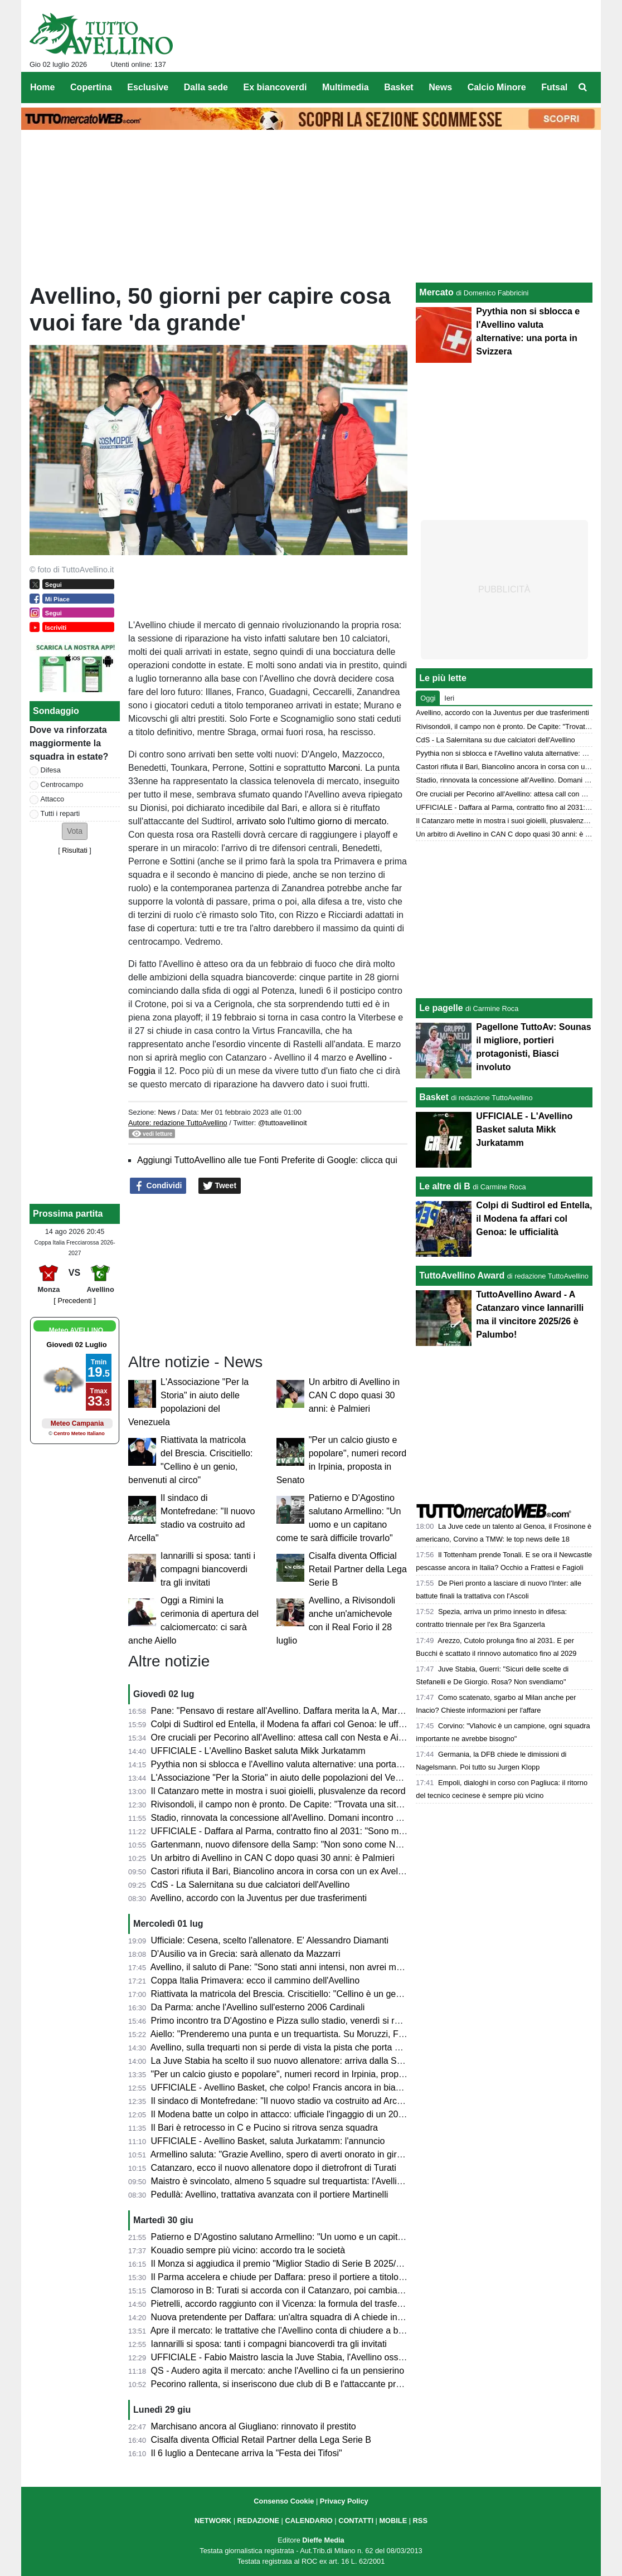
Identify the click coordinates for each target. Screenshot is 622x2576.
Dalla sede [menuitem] (206, 87)
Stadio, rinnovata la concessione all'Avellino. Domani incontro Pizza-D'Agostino (307, 1817)
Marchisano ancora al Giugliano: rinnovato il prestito (253, 2426)
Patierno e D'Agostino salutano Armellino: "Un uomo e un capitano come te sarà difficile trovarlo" (341, 2237)
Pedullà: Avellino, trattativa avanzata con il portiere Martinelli (269, 2194)
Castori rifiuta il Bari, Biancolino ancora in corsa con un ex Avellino (281, 1871)
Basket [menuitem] (398, 87)
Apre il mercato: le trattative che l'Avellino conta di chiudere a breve (283, 2330)
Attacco (53, 799)
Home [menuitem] (42, 87)
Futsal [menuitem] (554, 87)
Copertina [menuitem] (91, 87)
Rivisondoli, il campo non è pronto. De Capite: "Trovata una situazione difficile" (305, 1804)
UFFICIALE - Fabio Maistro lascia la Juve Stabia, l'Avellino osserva (283, 2357)
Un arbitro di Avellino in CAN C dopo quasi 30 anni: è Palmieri (354, 1395)
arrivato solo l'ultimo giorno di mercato (311, 821)
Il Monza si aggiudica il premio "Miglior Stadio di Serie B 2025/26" (280, 2263)
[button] (75, 831)
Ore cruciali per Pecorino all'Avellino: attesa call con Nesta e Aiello (281, 1737)
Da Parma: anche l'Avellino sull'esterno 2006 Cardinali (258, 2007)
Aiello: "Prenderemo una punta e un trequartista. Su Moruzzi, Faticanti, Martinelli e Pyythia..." (333, 2034)
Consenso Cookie (284, 2501)
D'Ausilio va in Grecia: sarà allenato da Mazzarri (246, 1953)
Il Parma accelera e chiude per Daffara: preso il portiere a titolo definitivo (293, 2277)
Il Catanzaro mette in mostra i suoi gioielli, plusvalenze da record (278, 1791)
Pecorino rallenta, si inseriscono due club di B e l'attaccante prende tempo (297, 2384)
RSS (420, 2520)
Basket (433, 1097)
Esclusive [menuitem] (147, 87)
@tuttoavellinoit (282, 1123)
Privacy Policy (344, 2501)
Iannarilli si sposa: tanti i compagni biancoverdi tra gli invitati (208, 1569)
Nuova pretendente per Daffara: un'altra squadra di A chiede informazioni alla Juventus (322, 2317)
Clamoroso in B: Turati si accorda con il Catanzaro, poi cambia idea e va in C (302, 2290)
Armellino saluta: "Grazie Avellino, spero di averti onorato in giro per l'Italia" (297, 2154)
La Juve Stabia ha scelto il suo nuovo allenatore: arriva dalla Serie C (286, 2060)
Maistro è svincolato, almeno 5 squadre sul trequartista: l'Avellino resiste (293, 2181)
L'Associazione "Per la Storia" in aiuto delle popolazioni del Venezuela (289, 1777)
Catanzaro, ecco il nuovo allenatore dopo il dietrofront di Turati (273, 2167)
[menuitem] (583, 87)
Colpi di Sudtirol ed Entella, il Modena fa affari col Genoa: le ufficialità (287, 1724)
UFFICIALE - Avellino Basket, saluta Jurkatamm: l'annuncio (268, 2141)
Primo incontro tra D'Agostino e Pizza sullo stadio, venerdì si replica (284, 2020)
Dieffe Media (323, 2540)
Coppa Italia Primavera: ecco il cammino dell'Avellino (255, 1980)
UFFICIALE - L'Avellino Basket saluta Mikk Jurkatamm (258, 1751)
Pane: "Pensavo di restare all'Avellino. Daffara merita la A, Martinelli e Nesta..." (306, 1710)
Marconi (344, 767)
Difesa (51, 770)
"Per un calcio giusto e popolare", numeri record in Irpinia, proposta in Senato (303, 2074)
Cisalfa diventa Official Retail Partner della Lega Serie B (358, 1569)
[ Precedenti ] (74, 1300)
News (167, 1112)
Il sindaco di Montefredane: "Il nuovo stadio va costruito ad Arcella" (282, 2101)
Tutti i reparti (60, 813)
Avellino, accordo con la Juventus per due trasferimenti (258, 1898)
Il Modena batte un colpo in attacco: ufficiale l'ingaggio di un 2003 (280, 2114)
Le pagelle (441, 1008)
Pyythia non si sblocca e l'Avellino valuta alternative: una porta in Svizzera (297, 1764)
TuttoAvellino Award (461, 1275)
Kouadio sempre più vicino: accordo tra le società (248, 2250)
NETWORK (213, 2520)
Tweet (220, 1186)
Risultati (75, 850)
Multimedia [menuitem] (345, 87)
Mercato (436, 292)
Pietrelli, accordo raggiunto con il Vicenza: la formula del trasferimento (289, 2303)
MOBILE (393, 2520)
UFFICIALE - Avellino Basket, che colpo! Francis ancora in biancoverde (292, 2087)
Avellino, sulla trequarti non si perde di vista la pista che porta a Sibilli (286, 2047)
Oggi (427, 698)
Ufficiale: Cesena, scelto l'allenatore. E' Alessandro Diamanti (269, 1940)
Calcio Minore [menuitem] (497, 87)
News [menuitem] (440, 87)
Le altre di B (444, 1186)
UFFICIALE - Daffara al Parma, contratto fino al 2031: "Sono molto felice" (295, 1831)
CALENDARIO (308, 2520)
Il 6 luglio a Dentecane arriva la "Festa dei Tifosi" (246, 2453)
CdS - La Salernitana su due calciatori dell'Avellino (250, 1884)
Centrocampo (62, 784)
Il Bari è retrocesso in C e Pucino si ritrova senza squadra (264, 2127)
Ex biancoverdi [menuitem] (275, 87)
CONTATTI (355, 2520)
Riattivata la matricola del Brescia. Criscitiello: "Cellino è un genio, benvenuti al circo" (318, 1994)
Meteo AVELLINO (76, 1330)
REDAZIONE (258, 2520)
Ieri (449, 698)
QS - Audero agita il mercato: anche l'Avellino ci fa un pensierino (278, 2370)
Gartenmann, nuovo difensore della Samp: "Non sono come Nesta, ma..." (295, 1844)
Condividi (158, 1186)
